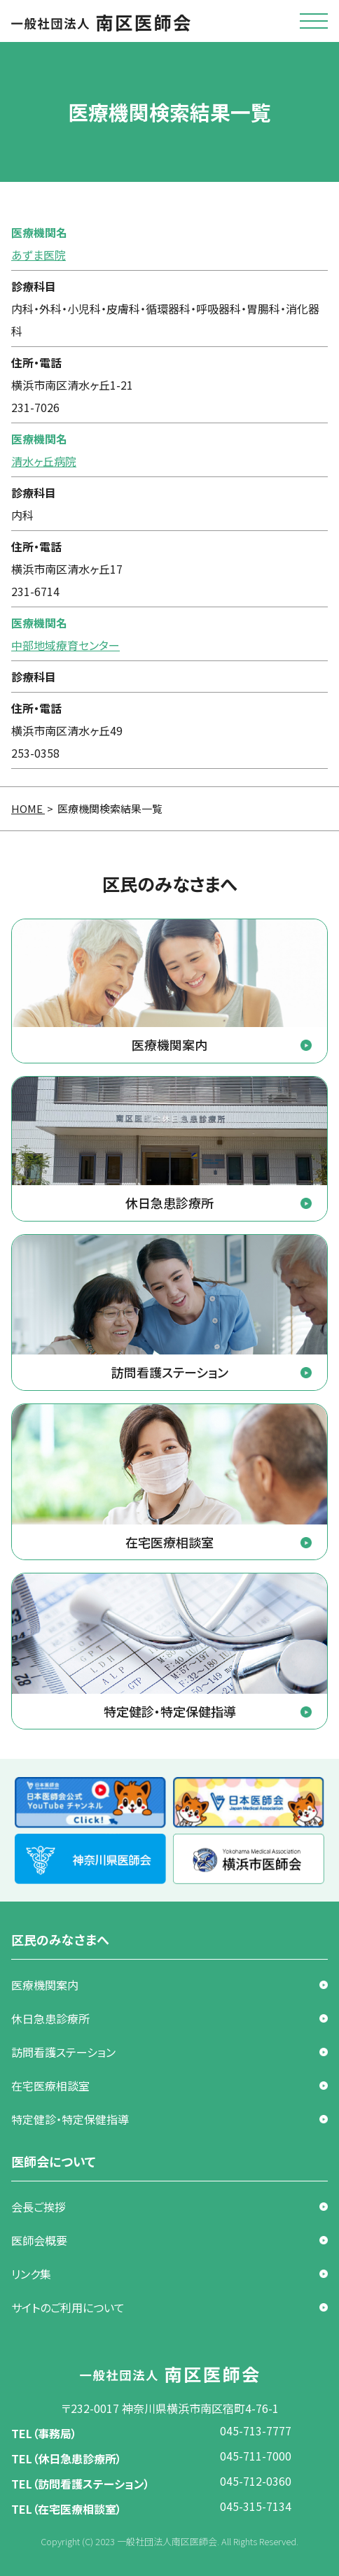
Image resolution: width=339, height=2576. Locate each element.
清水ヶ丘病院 (43, 461)
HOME (28, 808)
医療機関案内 (44, 1984)
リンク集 (31, 2273)
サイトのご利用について (68, 2307)
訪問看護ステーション (63, 2052)
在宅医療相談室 (50, 2085)
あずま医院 (38, 254)
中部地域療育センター (65, 645)
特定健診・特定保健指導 (70, 2119)
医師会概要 (39, 2240)
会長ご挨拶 (38, 2206)
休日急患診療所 (50, 2018)
